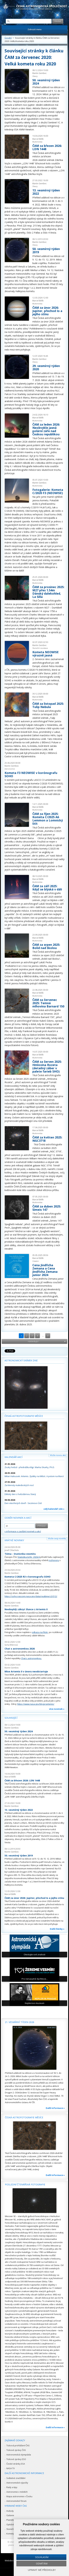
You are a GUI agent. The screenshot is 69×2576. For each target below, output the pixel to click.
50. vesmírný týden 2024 (46, 81)
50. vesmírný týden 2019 (46, 250)
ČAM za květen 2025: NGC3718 (47, 1139)
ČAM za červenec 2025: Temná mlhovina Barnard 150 (48, 1003)
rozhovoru (54, 1560)
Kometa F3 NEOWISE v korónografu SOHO (31, 774)
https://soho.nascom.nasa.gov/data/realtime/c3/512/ (31, 1596)
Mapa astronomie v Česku (19, 2496)
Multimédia (37, 141)
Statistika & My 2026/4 (29, 1557)
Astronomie (10, 769)
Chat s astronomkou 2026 (20, 1648)
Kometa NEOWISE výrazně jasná (45, 653)
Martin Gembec (39, 73)
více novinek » (56, 1708)
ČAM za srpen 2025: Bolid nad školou (46, 946)
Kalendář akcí (13, 1457)
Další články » (57, 1928)
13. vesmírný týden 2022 (46, 191)
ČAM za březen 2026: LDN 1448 (47, 147)
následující (33, 1341)
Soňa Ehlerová (11, 1644)
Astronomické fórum (16, 2500)
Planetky (10, 2519)
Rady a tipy (11, 2487)
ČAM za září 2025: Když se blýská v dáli (47, 887)
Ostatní (35, 1261)
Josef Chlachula (12, 1550)
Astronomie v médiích (17, 2491)
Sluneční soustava (40, 648)
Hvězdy (10, 2510)
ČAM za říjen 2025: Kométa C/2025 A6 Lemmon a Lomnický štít (47, 818)
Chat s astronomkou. (31, 1658)
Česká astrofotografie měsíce (24, 1415)
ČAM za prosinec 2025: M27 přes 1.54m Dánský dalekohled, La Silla (48, 592)
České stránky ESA (15, 2463)
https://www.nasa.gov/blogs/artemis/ (35, 1704)
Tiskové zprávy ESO (16, 2459)
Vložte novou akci (58, 1455)
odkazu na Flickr (40, 1632)
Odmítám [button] (41, 2563)
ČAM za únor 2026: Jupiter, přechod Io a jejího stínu (47, 311)
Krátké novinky (14, 1540)
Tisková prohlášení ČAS (18, 2445)
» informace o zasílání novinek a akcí (23, 1531)
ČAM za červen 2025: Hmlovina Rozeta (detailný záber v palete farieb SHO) (47, 1066)
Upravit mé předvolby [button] (42, 2569)
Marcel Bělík (37, 139)
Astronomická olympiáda (18, 2454)
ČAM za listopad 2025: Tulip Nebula (48, 705)
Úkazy (35, 76)
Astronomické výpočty (17, 2482)
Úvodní (8, 37)
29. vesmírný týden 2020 (46, 367)
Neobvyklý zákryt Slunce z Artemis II (26, 1609)
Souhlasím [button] (41, 2557)
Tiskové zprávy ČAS (16, 2450)
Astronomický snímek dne (21, 1360)
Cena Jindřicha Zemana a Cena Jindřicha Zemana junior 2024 (45, 1270)
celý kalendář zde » (53, 1508)
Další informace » (55, 2108)
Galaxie (10, 2515)
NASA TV (10, 2468)
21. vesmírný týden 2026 (19, 2022)
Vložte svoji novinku (57, 1538)
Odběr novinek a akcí (18, 1517)
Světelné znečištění (15, 2478)
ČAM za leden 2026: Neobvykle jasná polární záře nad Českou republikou (46, 429)
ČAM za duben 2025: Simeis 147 (46, 1208)
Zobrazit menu (35, 29)
